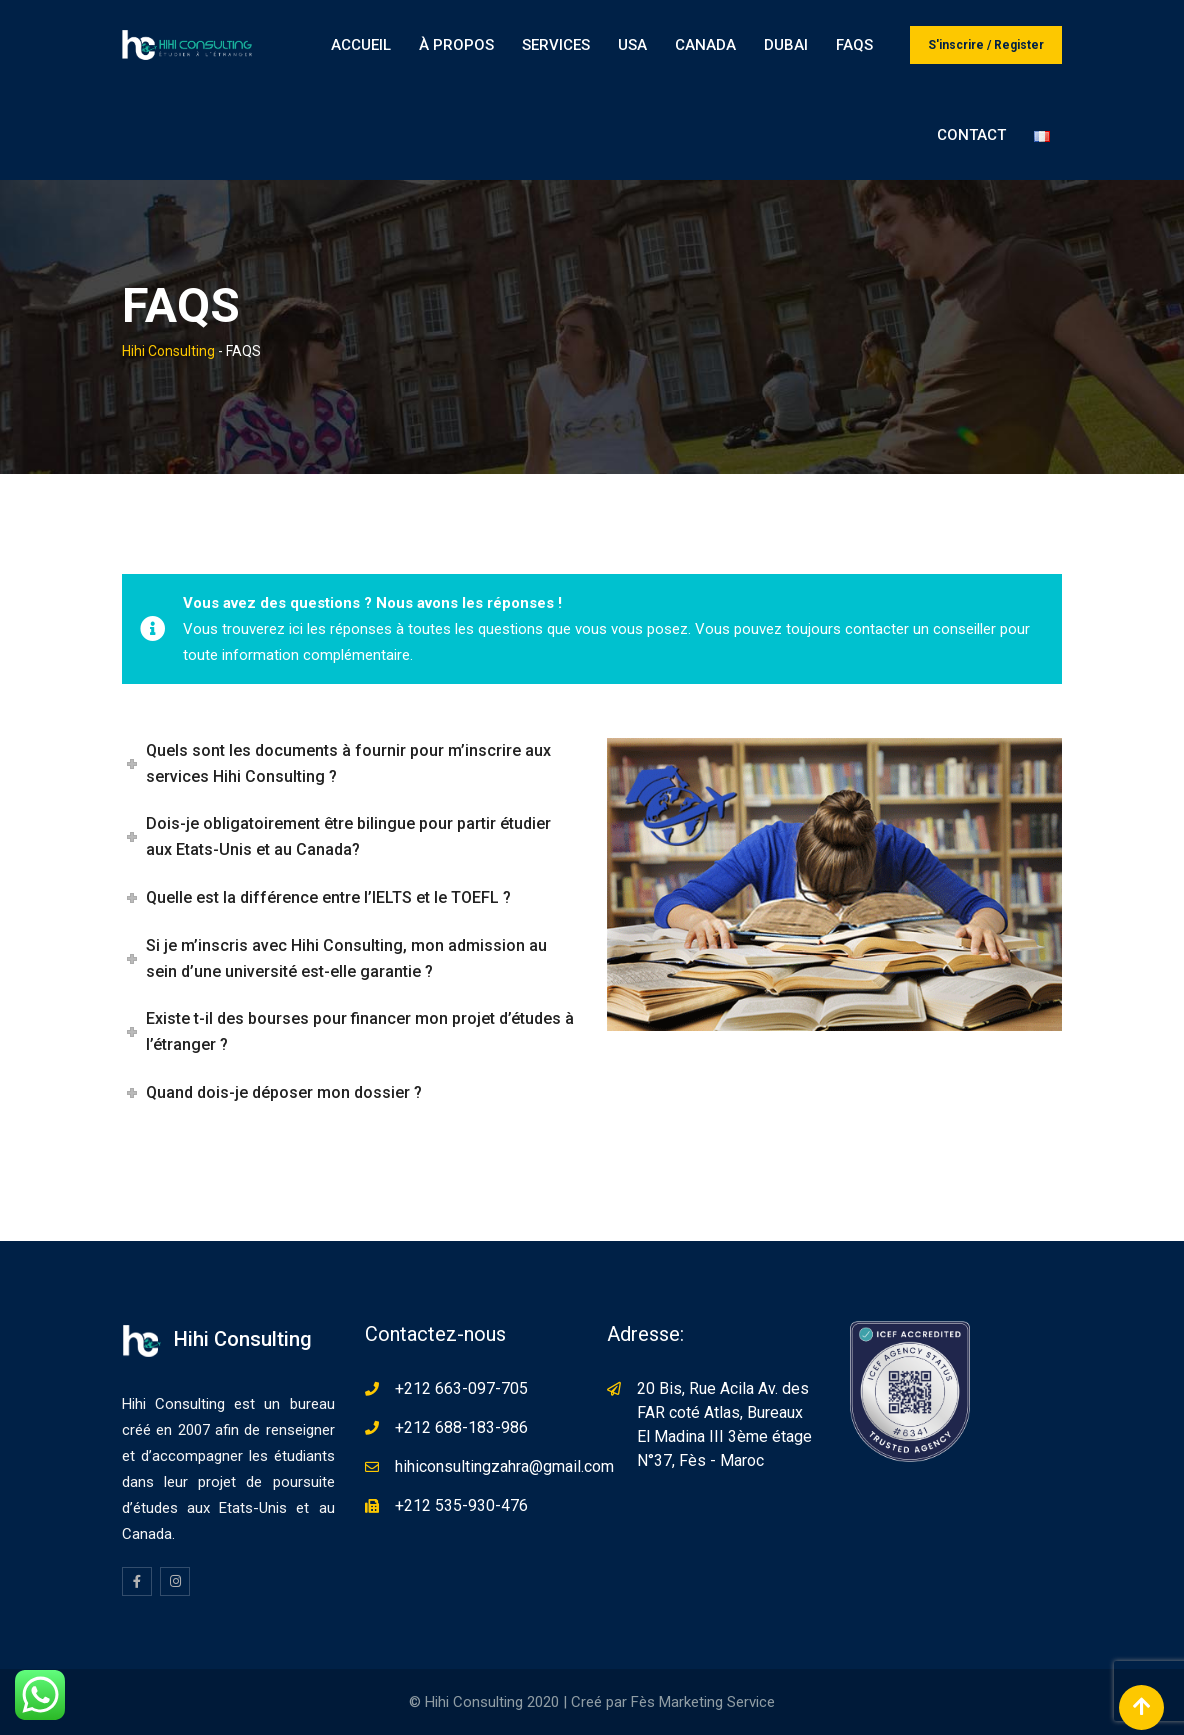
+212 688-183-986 (461, 1427)
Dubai (786, 45)
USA (632, 45)
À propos (456, 45)
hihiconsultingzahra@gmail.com (504, 1466)
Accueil (361, 45)
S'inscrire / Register (986, 45)
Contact (971, 135)
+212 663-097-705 (461, 1388)
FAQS (854, 45)
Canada (705, 45)
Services (556, 45)
